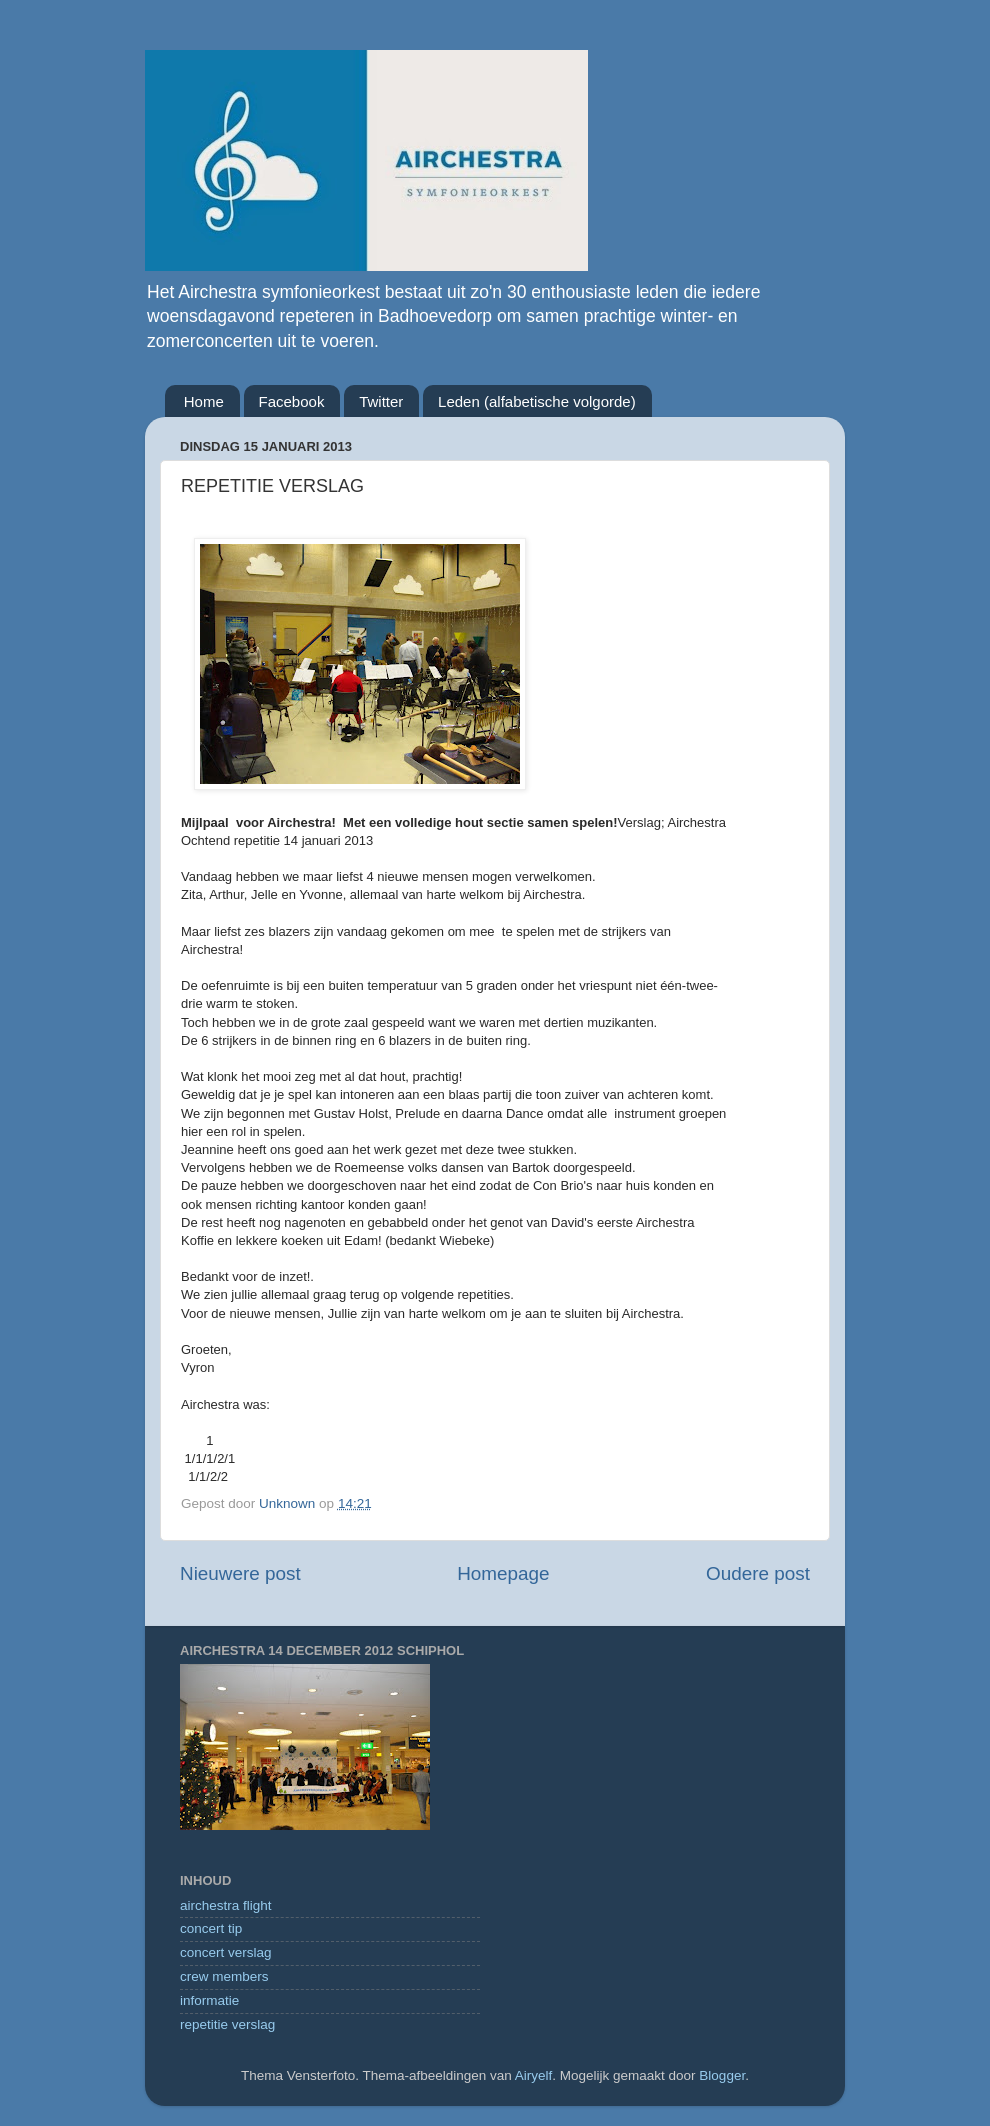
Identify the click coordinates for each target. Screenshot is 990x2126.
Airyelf (534, 2075)
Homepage (503, 1573)
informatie (209, 2000)
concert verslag (226, 1952)
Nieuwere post (240, 1573)
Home (204, 401)
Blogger (722, 2075)
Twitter (381, 401)
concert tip (211, 1928)
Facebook (292, 401)
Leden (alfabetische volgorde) (537, 401)
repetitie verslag (227, 2024)
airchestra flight (226, 1905)
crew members (224, 1976)
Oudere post (758, 1573)
